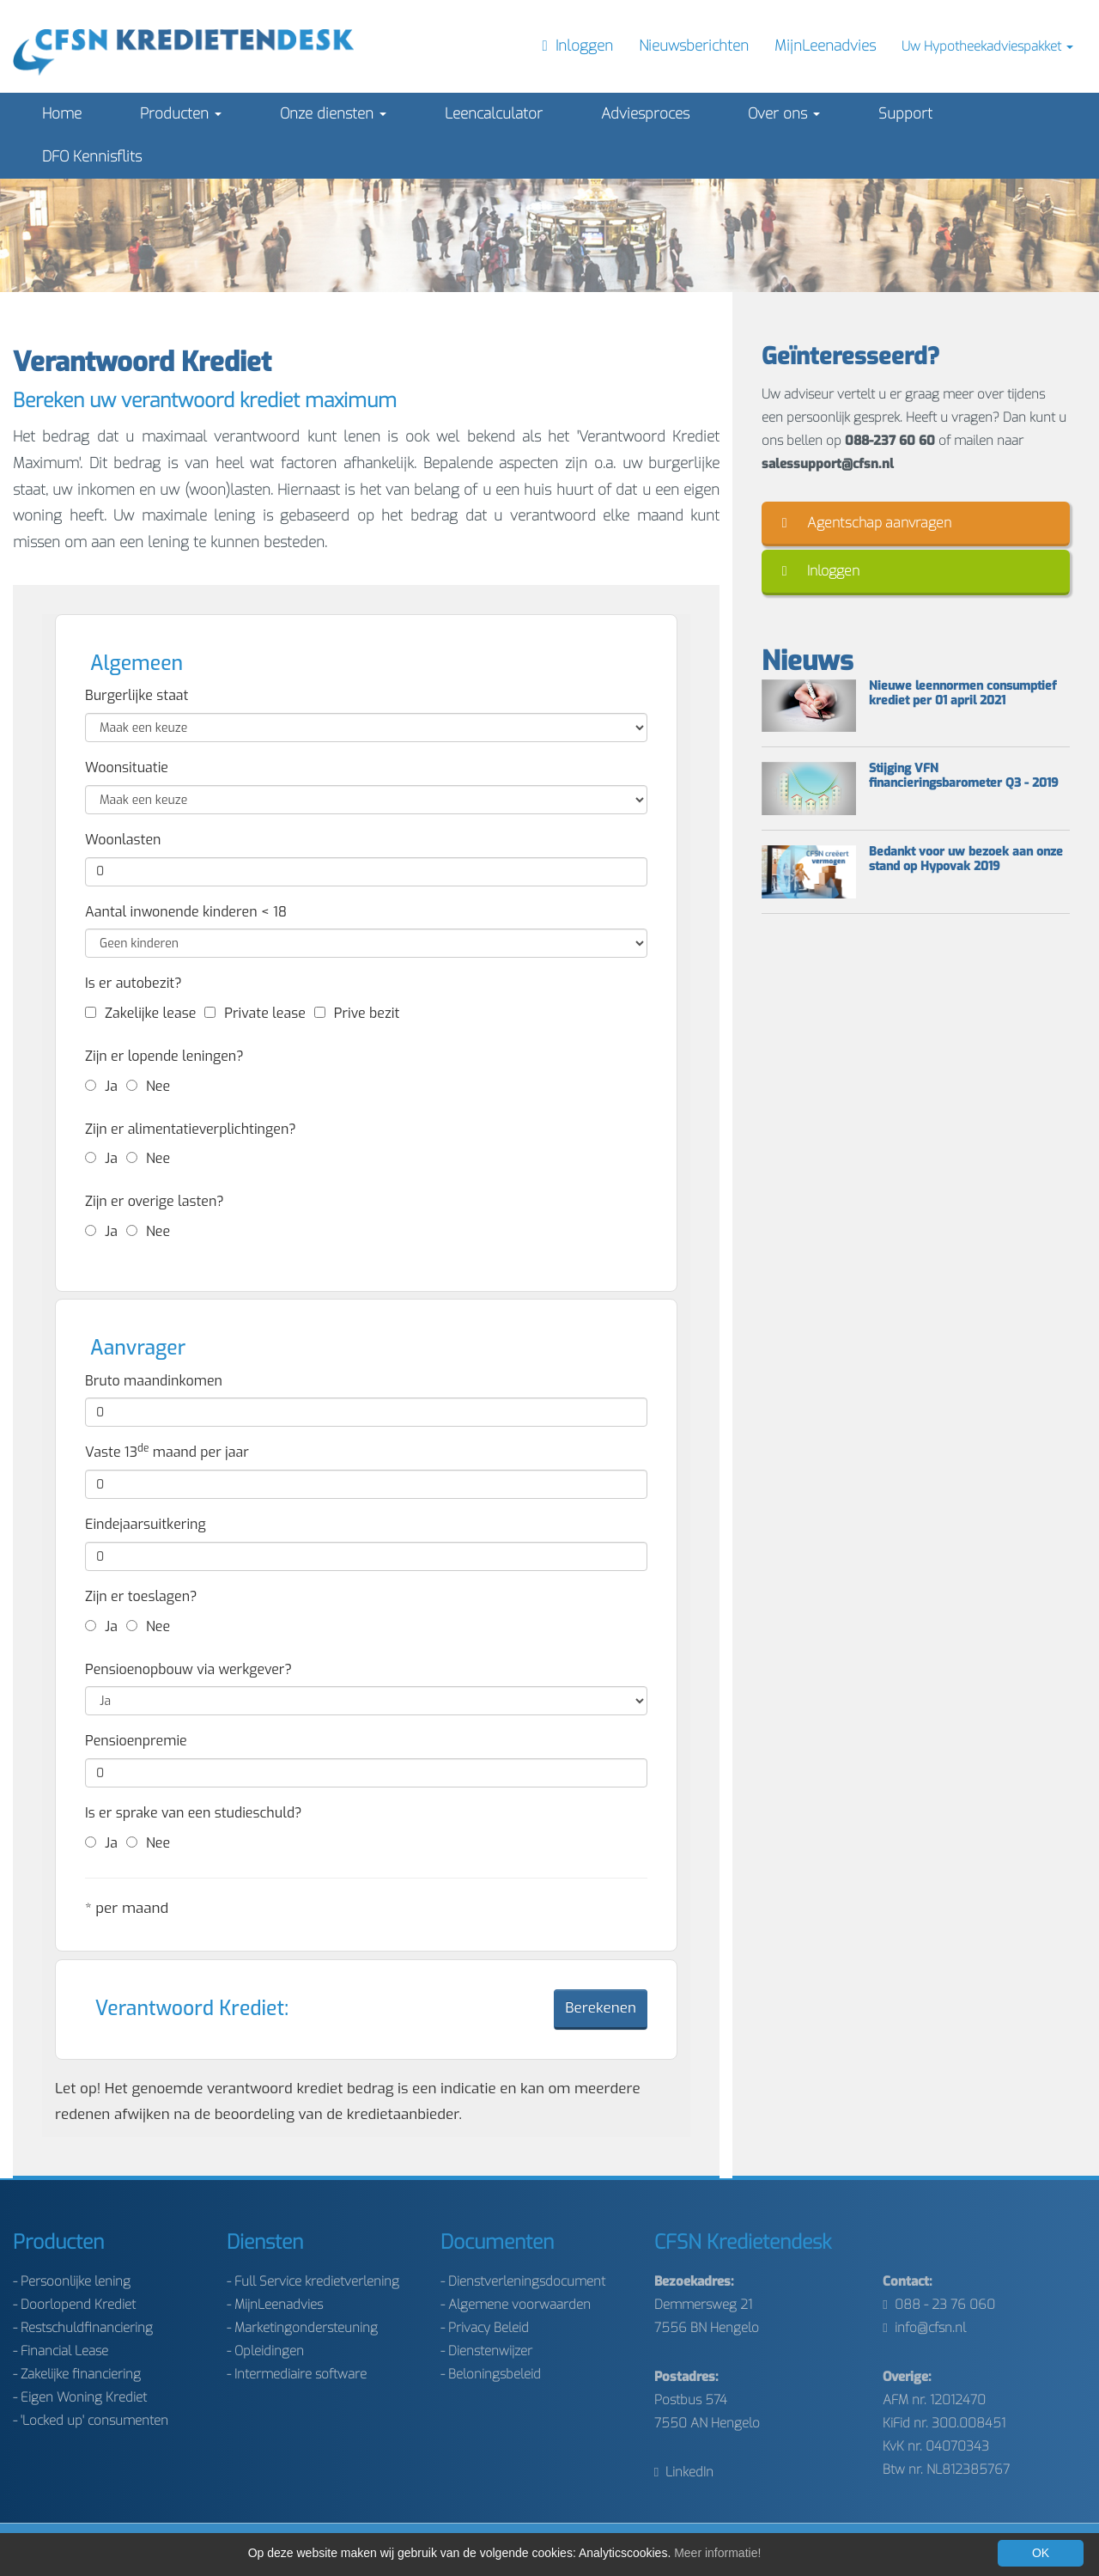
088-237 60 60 (890, 440)
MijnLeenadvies (825, 46)
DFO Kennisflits (92, 157)
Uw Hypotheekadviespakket (987, 46)
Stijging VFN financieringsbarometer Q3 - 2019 (964, 776)
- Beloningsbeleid (490, 2374)
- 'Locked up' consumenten (90, 2420)
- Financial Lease (60, 2351)
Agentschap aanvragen (866, 523)
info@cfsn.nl (924, 2327)
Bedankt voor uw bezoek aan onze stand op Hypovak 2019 (966, 859)
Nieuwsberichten (694, 46)
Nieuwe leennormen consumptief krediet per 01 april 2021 (963, 694)
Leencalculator (494, 114)
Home (62, 114)
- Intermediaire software (297, 2374)
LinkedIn (683, 2472)
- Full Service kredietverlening (313, 2281)
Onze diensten (333, 114)
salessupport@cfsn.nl (828, 463)
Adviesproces (645, 114)
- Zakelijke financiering (77, 2374)
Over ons (784, 114)
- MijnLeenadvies (275, 2304)
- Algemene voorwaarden (515, 2304)
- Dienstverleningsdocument (522, 2281)
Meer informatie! (717, 2553)
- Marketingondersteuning (302, 2327)
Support (905, 114)
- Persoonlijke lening (72, 2281)
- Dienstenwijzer (486, 2351)
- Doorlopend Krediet (74, 2304)
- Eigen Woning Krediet (80, 2397)
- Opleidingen (265, 2351)
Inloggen (820, 571)
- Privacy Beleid (484, 2327)
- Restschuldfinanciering (83, 2327)
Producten (181, 114)
